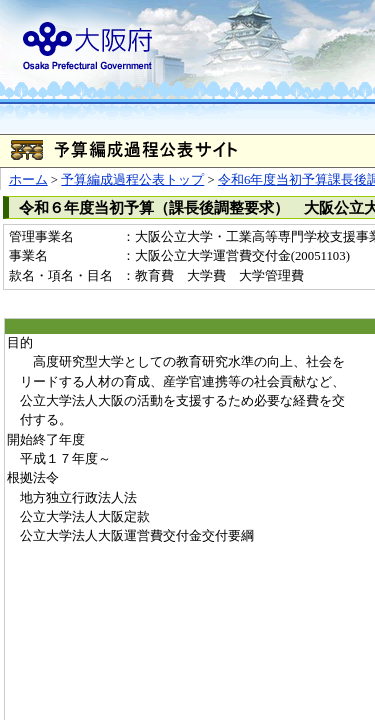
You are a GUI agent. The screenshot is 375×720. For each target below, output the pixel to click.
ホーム (28, 180)
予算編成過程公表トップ (132, 180)
